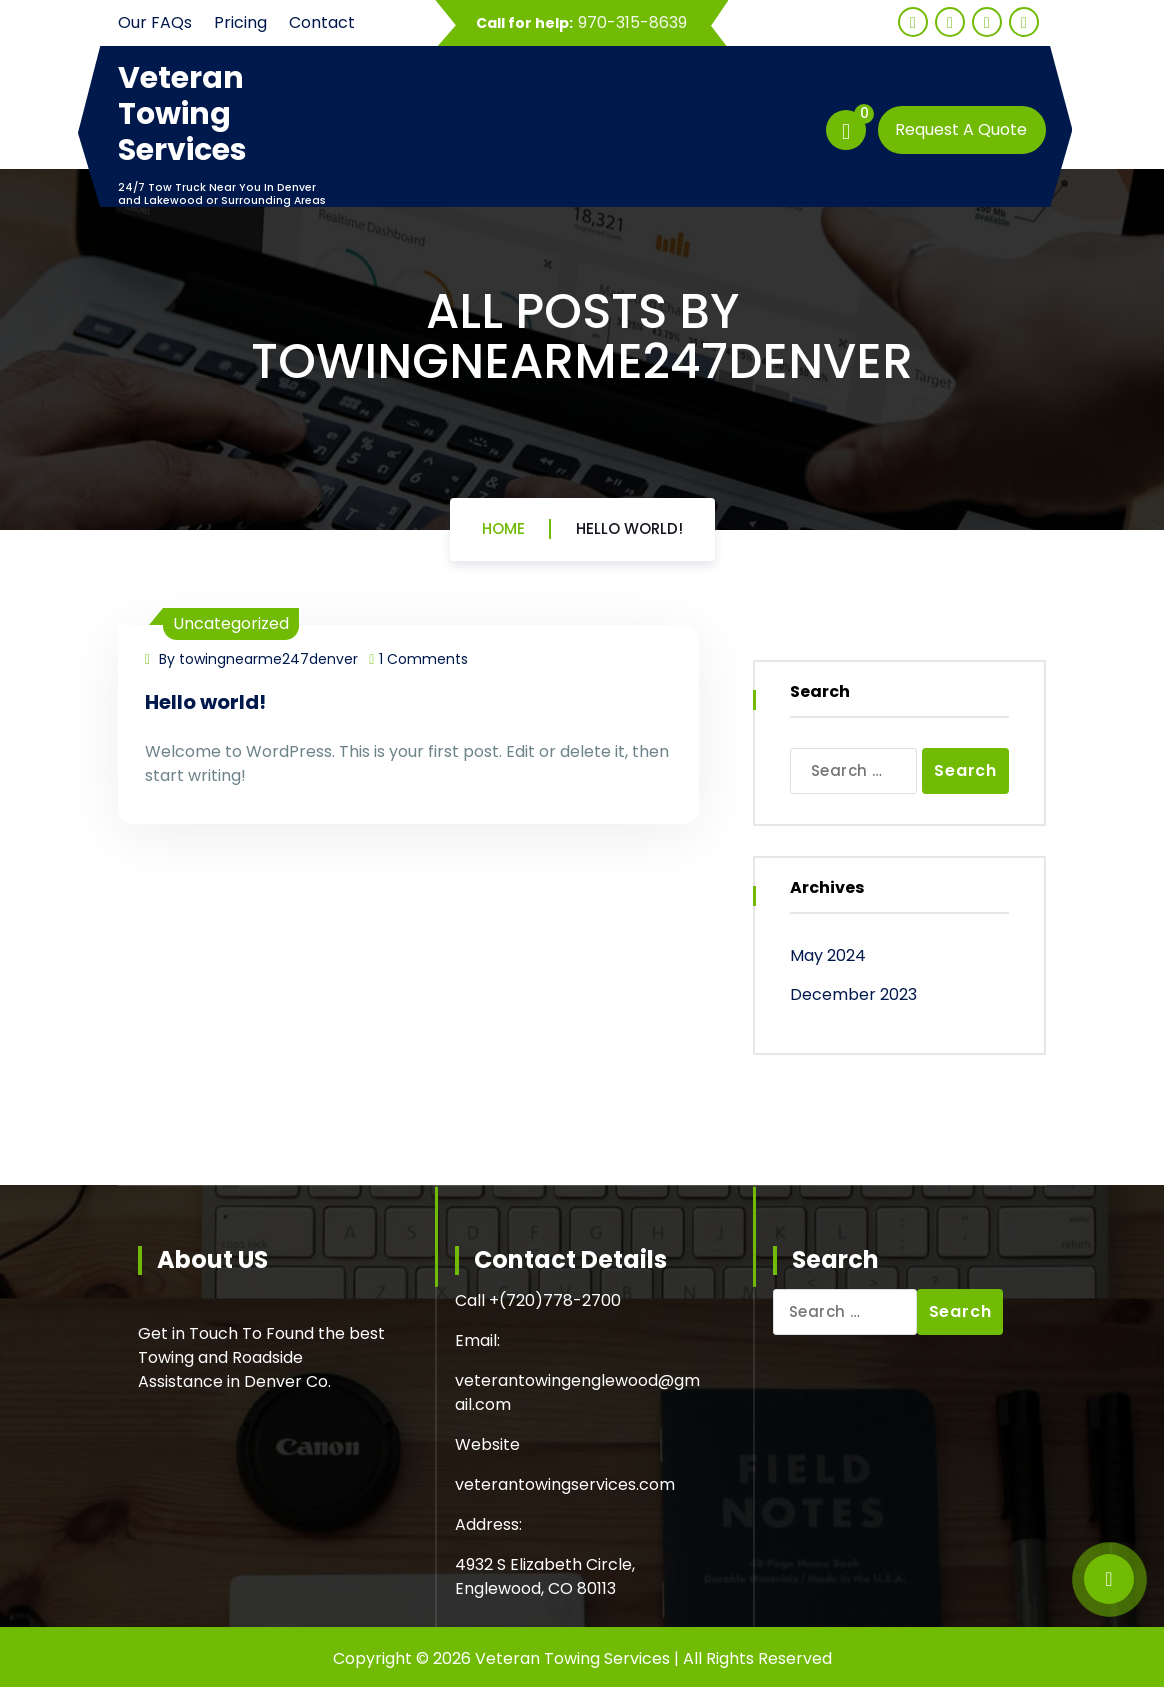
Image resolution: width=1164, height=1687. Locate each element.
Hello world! (629, 528)
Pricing (240, 22)
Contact (322, 22)
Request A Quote (961, 129)
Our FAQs (155, 22)
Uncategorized (231, 623)
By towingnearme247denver (251, 659)
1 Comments (418, 659)
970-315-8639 (632, 22)
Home (503, 528)
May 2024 (828, 955)
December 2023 (853, 994)
